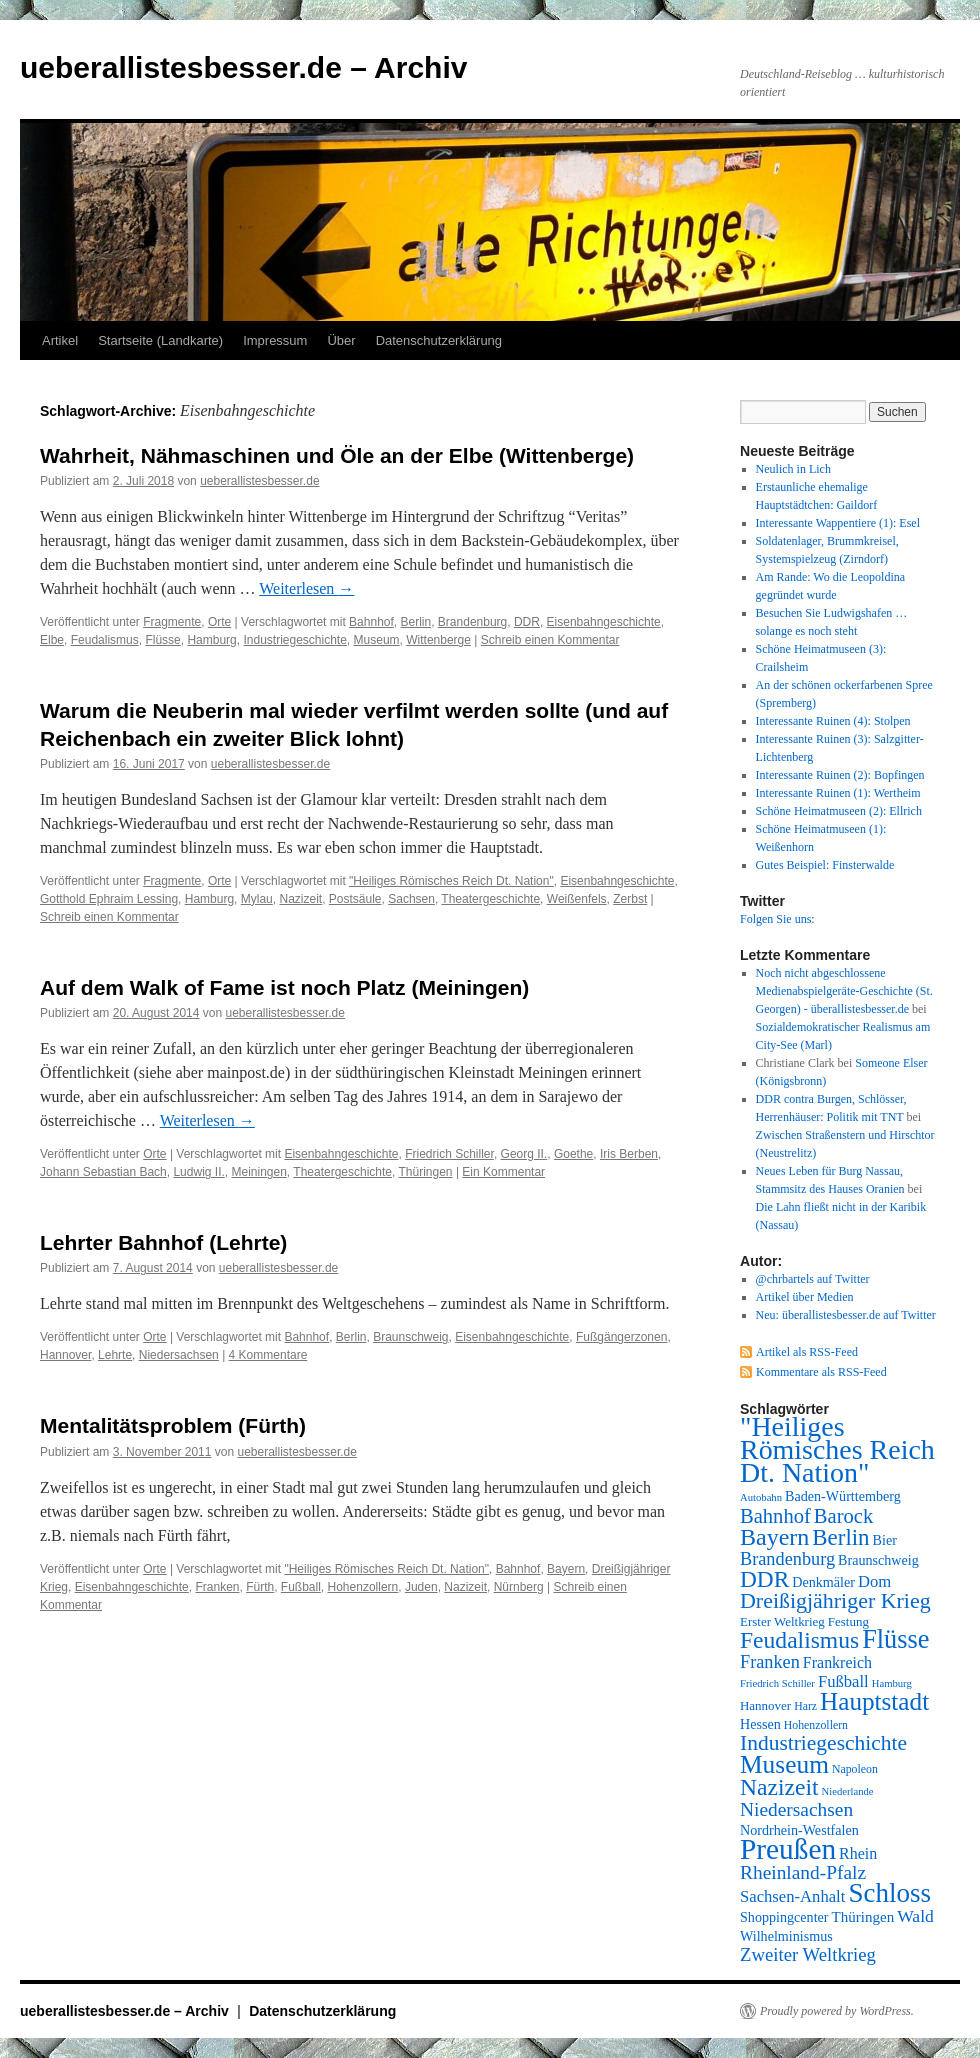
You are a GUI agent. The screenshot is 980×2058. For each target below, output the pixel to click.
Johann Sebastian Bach (103, 1172)
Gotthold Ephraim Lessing (109, 899)
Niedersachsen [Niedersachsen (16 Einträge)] (796, 1809)
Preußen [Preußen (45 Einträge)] (788, 1849)
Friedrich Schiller (449, 1154)
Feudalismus (105, 640)
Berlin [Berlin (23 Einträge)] (840, 1537)
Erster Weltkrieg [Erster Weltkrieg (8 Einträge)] (782, 1621)
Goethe (573, 1154)
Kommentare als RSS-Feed (821, 1372)
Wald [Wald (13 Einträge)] (915, 1916)
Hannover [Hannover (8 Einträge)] (765, 1705)
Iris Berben (629, 1154)
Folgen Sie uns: (777, 919)
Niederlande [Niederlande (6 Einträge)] (848, 1791)
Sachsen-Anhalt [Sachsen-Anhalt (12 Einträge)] (792, 1896)
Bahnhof (371, 622)
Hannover (65, 1355)
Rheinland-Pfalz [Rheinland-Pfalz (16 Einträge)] (803, 1872)
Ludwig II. (198, 1172)
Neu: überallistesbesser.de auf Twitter (846, 1315)
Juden (421, 1587)
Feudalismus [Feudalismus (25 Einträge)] (799, 1640)
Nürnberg (519, 1587)
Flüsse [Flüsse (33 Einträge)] (895, 1639)
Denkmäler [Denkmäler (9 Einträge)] (823, 1582)
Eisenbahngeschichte (604, 622)
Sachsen (411, 899)
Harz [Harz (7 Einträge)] (805, 1706)
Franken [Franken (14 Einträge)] (770, 1662)
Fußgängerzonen (621, 1337)
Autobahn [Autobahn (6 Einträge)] (761, 1497)
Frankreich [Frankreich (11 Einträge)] (837, 1662)
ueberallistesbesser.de (259, 481)
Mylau (257, 899)
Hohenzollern (363, 1587)
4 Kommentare (268, 1355)
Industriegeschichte (294, 640)
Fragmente (172, 622)
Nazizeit (300, 899)
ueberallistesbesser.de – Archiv (243, 67)
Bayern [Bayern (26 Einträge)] (774, 1537)
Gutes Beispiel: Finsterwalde (825, 865)
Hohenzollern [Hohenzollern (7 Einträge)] (816, 1725)
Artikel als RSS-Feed (807, 1352)
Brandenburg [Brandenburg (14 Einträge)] (787, 1559)
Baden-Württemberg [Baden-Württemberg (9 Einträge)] (843, 1496)
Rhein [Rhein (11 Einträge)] (858, 1853)
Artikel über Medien (805, 1297)
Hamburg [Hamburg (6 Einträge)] (892, 1683)
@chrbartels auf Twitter (813, 1279)
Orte (219, 622)
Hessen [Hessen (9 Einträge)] (760, 1724)
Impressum (275, 340)
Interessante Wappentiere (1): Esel (838, 523)
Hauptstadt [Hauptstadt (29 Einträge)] (874, 1701)
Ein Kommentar (503, 1172)
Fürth (260, 1587)
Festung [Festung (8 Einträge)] (848, 1621)
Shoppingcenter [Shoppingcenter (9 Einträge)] (784, 1917)
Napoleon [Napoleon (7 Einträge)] (855, 1769)
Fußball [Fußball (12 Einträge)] (843, 1681)
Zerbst (630, 899)
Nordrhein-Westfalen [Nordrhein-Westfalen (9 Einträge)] (799, 1830)
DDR (527, 622)
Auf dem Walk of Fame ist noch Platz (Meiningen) (284, 987)
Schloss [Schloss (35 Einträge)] (889, 1893)
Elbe (52, 640)
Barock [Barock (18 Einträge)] (843, 1516)
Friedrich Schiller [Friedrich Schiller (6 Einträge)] (777, 1683)
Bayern (566, 1569)
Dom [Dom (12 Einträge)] (874, 1581)
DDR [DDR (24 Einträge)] (764, 1579)
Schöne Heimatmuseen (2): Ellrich (839, 811)
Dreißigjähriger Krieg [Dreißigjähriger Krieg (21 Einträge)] (835, 1600)
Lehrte (115, 1355)
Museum (377, 640)
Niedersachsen (179, 1355)
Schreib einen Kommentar (550, 640)
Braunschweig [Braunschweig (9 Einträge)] (878, 1560)
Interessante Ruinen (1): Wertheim (838, 793)
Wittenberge (438, 640)
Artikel (60, 340)
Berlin (416, 622)
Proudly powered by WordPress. (837, 2011)
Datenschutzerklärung (439, 340)
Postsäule (355, 899)
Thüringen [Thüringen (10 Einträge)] (863, 1917)
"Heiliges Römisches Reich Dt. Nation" (451, 881)
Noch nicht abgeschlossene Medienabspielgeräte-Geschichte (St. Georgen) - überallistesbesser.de (844, 991)
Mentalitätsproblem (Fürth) (173, 1425)
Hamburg (211, 640)
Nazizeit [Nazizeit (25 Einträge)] (779, 1787)
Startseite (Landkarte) (160, 340)
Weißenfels (577, 899)
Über (341, 340)
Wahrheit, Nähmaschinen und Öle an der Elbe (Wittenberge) (337, 455)
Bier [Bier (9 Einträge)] (885, 1540)
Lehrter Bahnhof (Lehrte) (163, 1242)
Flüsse (162, 640)
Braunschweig (410, 1337)
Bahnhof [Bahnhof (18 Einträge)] (775, 1516)
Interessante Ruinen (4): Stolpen (833, 721)
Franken (217, 1587)
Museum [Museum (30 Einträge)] (784, 1764)
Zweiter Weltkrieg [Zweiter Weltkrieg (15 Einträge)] (808, 1954)
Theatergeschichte (490, 899)
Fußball (301, 1587)
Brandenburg (472, 622)
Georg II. (524, 1154)
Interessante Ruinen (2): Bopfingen (840, 775)
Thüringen (426, 1172)
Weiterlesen (306, 588)
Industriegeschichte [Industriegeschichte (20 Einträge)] (823, 1743)
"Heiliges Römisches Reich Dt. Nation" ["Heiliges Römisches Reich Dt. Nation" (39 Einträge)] (837, 1449)
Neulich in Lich (793, 469)
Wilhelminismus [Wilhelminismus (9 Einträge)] (786, 1936)
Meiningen (258, 1172)
